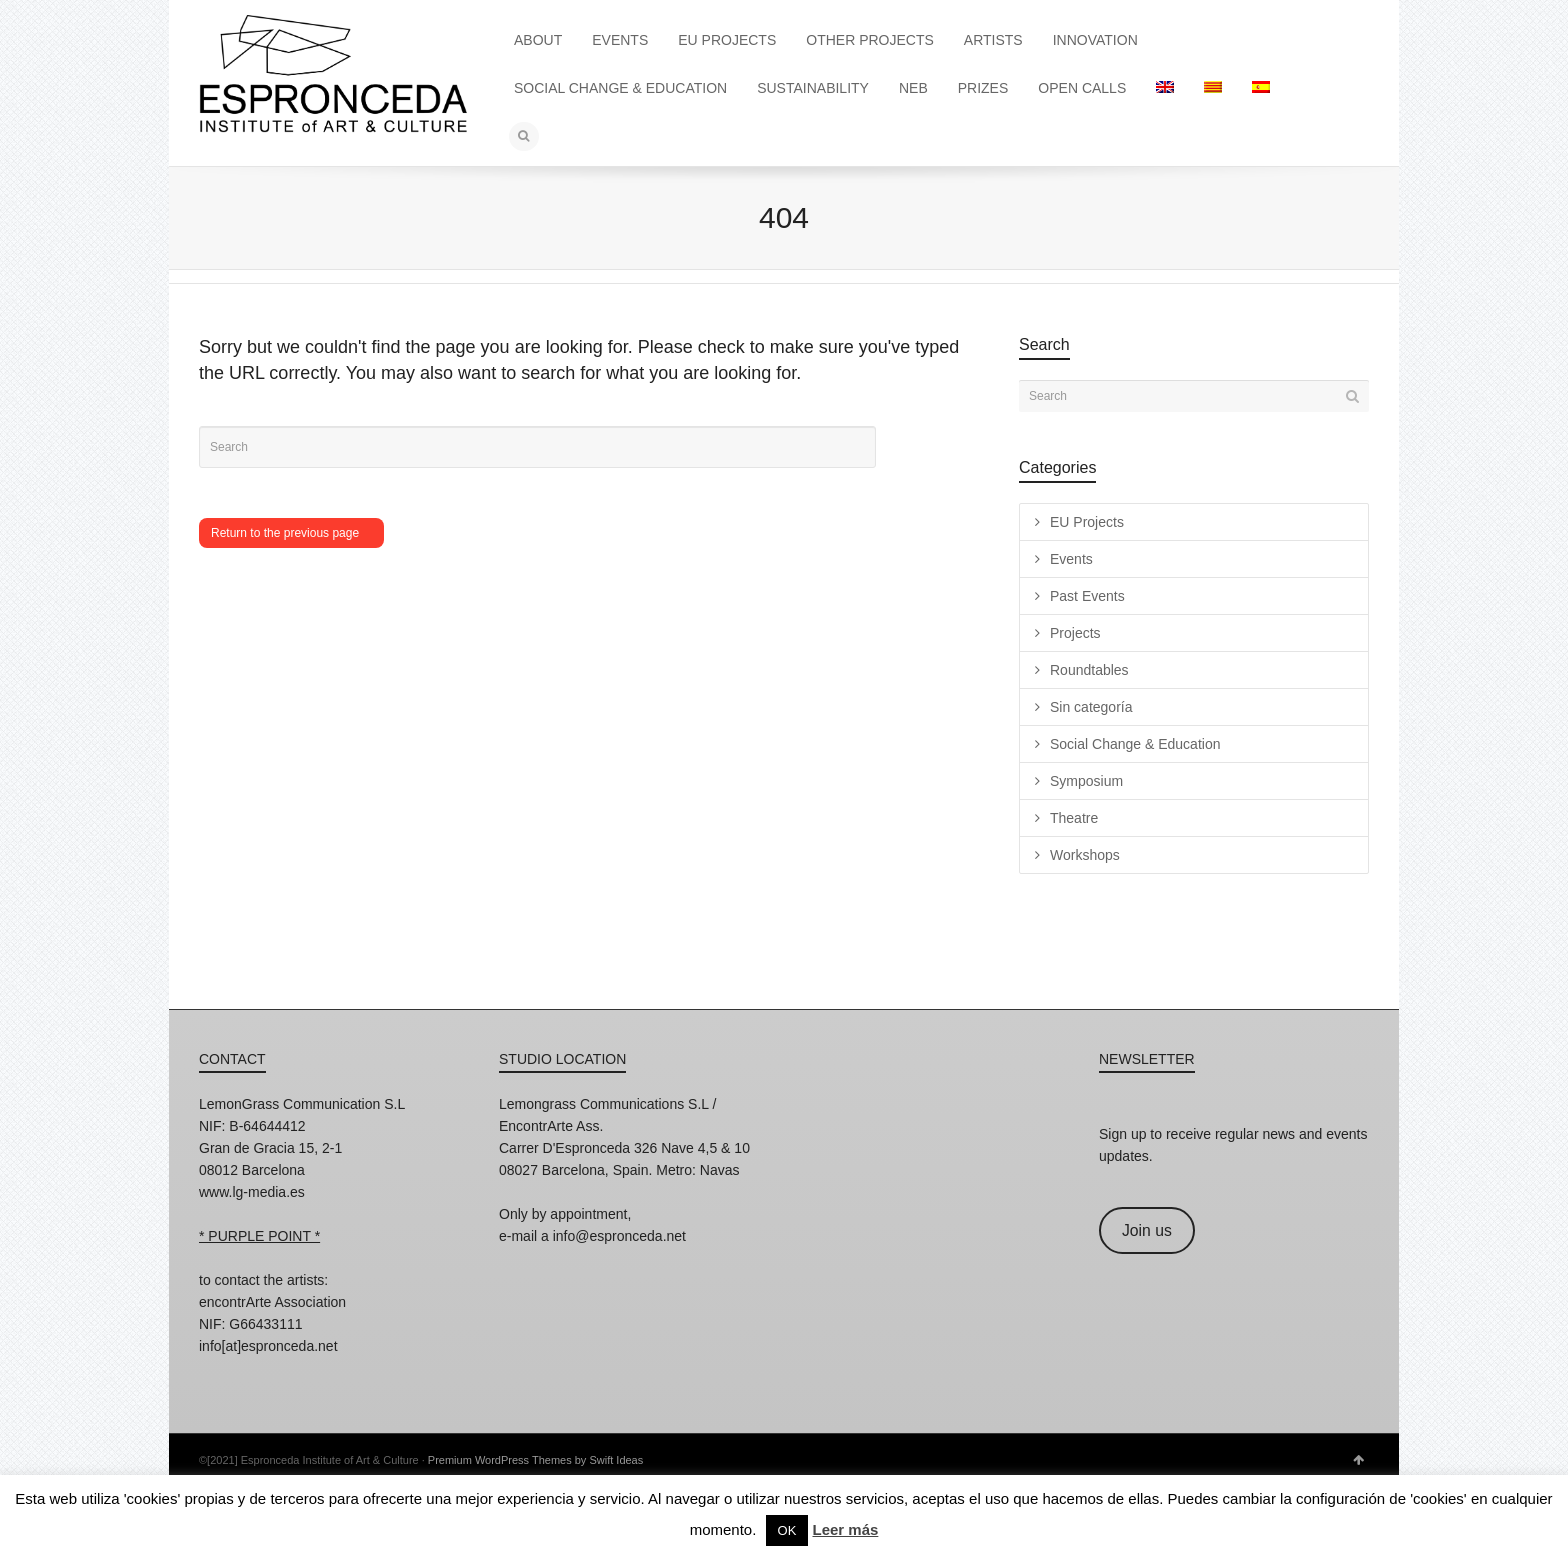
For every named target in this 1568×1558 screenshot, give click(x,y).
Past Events (1087, 596)
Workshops (1085, 855)
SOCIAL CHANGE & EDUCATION (620, 88)
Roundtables (1089, 670)
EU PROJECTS (727, 40)
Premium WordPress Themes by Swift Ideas (535, 1460)
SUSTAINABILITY (813, 88)
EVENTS (620, 40)
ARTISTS (993, 40)
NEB (913, 88)
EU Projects (1087, 522)
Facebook (259, 1373)
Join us (1147, 1230)
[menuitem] (1165, 88)
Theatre (1074, 818)
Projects (1075, 633)
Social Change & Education (1135, 744)
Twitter (303, 1373)
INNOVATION (1095, 40)
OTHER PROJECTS (870, 40)
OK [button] (787, 1530)
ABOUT (538, 40)
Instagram (215, 1373)
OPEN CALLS (1082, 88)
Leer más (845, 1529)
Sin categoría (1091, 707)
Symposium (1086, 781)
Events (1071, 559)
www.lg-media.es (252, 1192)
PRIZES (983, 88)
